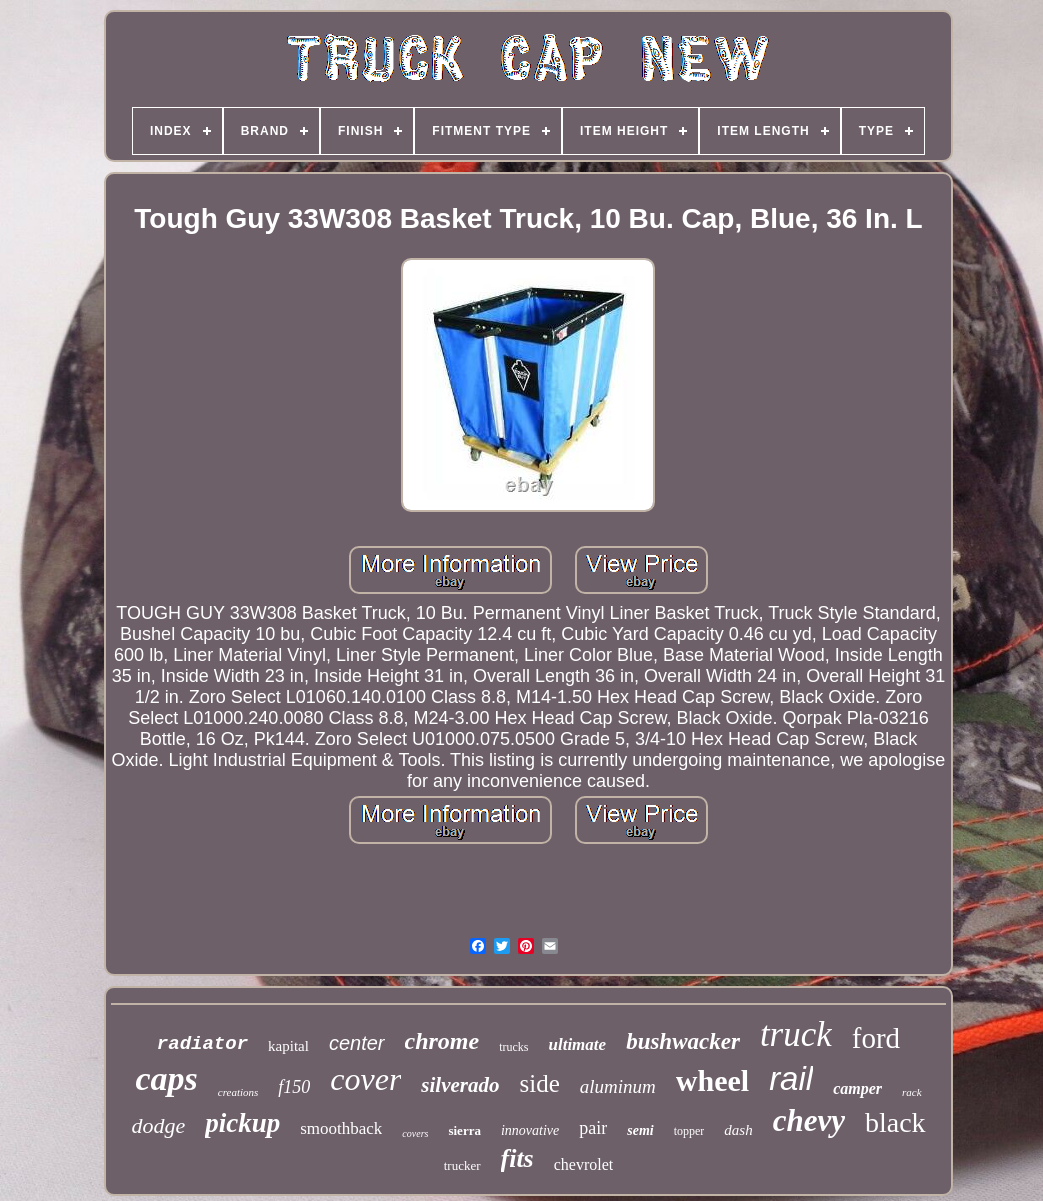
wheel (712, 1080)
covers (415, 1133)
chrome (442, 1041)
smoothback (341, 1128)
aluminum (618, 1086)
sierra (464, 1130)
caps (166, 1078)
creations (238, 1092)
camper (857, 1088)
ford (876, 1038)
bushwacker (683, 1041)
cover (365, 1079)
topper (689, 1131)
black (895, 1122)
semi (640, 1130)
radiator (202, 1044)
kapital (288, 1046)
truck (796, 1034)
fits (517, 1158)
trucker (462, 1165)
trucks (513, 1047)
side (540, 1083)
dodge (158, 1125)
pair (593, 1128)
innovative (530, 1130)
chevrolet (584, 1164)
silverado (460, 1085)
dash (738, 1130)
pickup (242, 1123)
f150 (294, 1087)
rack (912, 1092)
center (357, 1043)
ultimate (578, 1044)
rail (791, 1078)
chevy (809, 1120)
